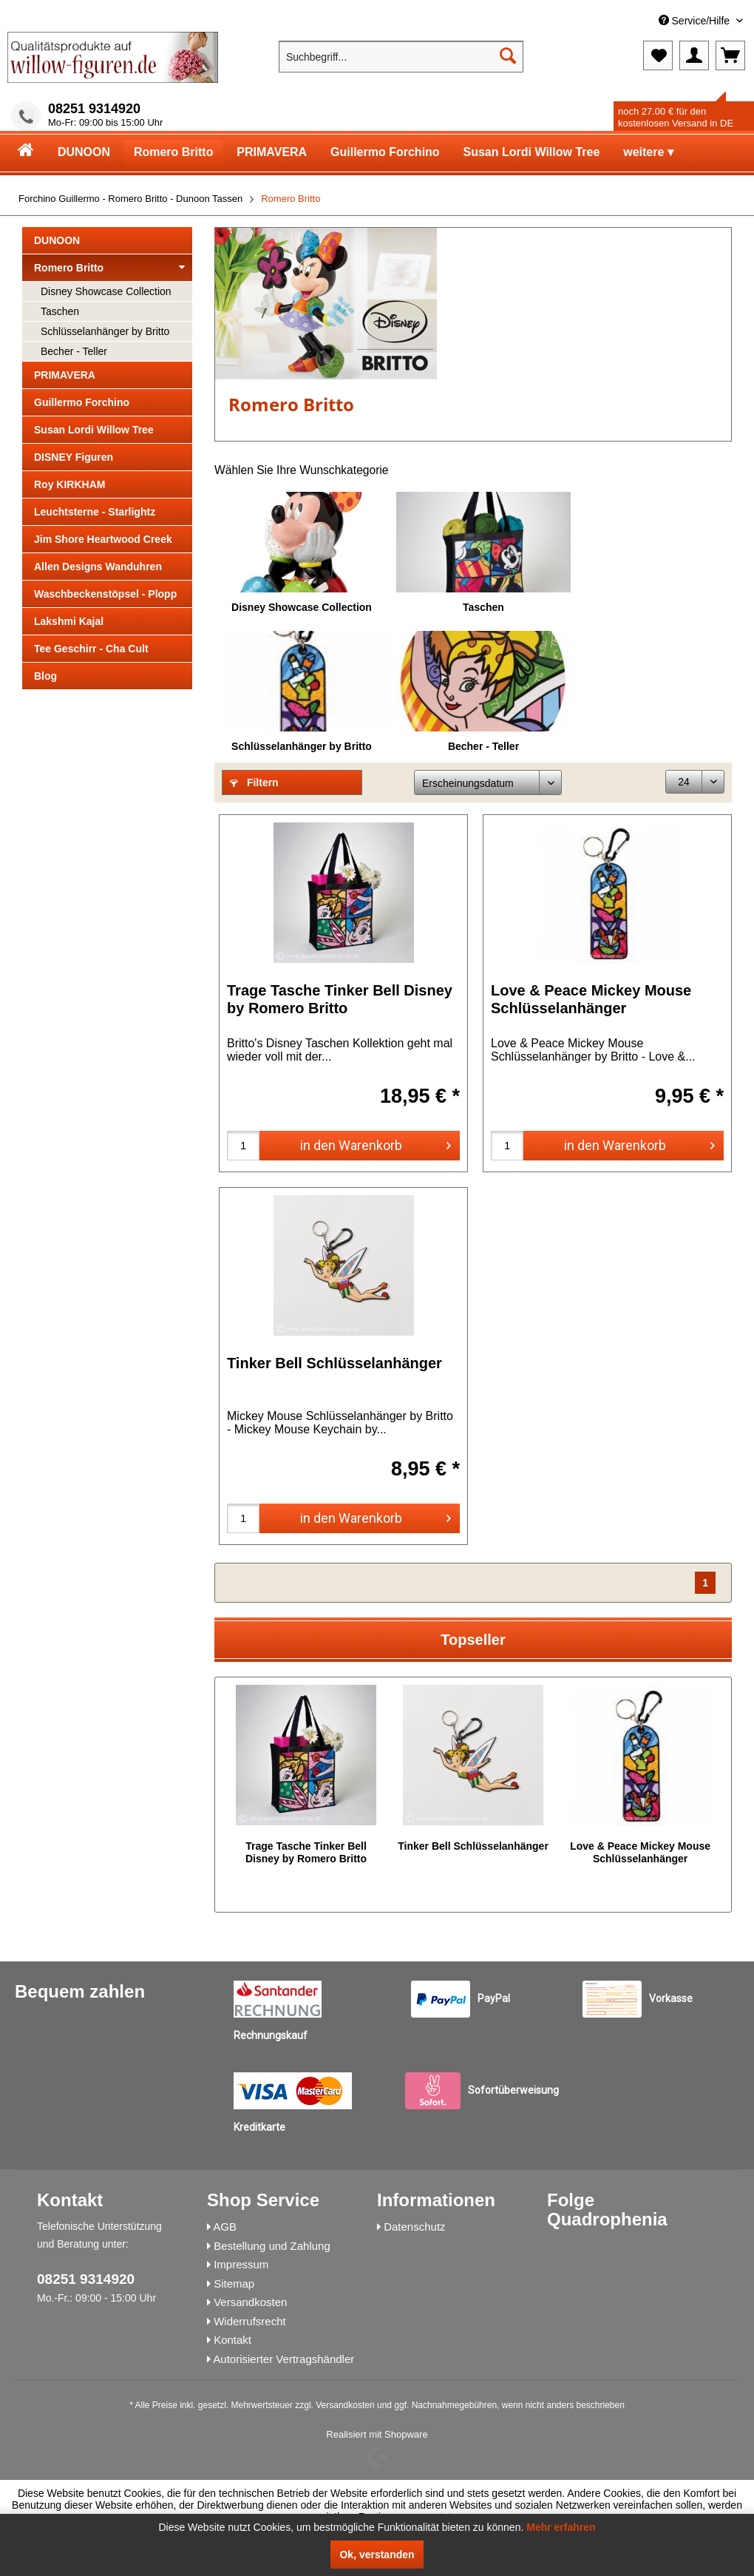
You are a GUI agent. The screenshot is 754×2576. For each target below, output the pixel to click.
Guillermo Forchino (81, 402)
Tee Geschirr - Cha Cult (91, 649)
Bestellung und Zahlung (272, 2245)
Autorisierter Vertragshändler (283, 2359)
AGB (225, 2226)
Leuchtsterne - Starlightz (94, 512)
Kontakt (232, 2339)
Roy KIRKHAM (69, 484)
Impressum (241, 2264)
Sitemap (234, 2283)
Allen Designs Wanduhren (98, 566)
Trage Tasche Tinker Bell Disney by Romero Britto (339, 999)
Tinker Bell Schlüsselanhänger (334, 1363)
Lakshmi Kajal (68, 621)
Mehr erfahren (560, 2527)
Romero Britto (109, 268)
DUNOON (57, 240)
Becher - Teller (74, 351)
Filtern (254, 782)
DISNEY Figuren (73, 457)
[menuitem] (636, 21)
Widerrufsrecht (250, 2321)
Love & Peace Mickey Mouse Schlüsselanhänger (591, 999)
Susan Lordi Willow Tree (94, 430)
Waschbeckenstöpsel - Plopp (105, 594)
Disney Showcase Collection (106, 291)
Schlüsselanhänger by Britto (105, 331)
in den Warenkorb (375, 1143)
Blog (45, 676)
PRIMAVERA (64, 375)
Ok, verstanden (376, 2554)
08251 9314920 (94, 108)
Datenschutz (414, 2226)
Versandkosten (250, 2302)
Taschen (60, 311)
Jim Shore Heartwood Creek (103, 539)
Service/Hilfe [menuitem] (696, 21)
